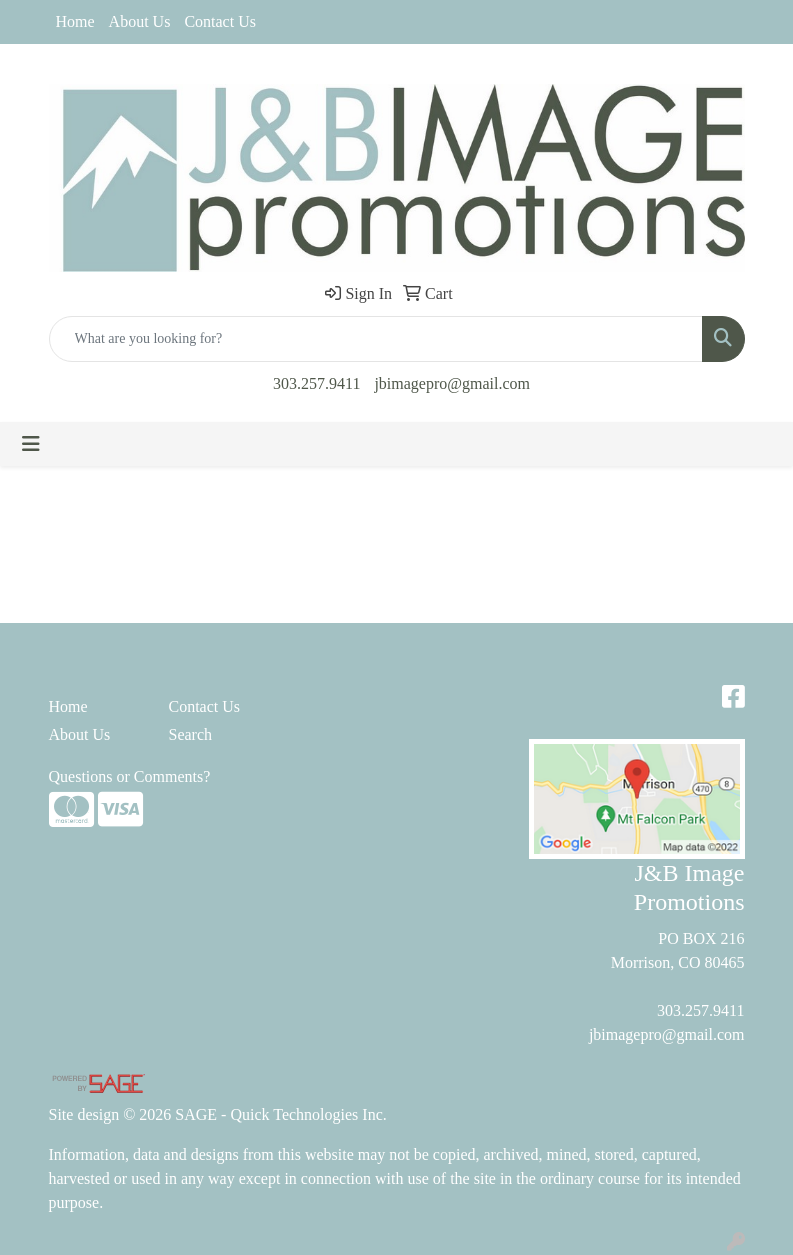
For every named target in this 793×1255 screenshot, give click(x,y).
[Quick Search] (376, 339)
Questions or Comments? (130, 776)
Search (191, 734)
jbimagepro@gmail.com (452, 383)
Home (75, 21)
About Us (140, 21)
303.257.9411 (316, 383)
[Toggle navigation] (31, 444)
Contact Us (220, 21)
